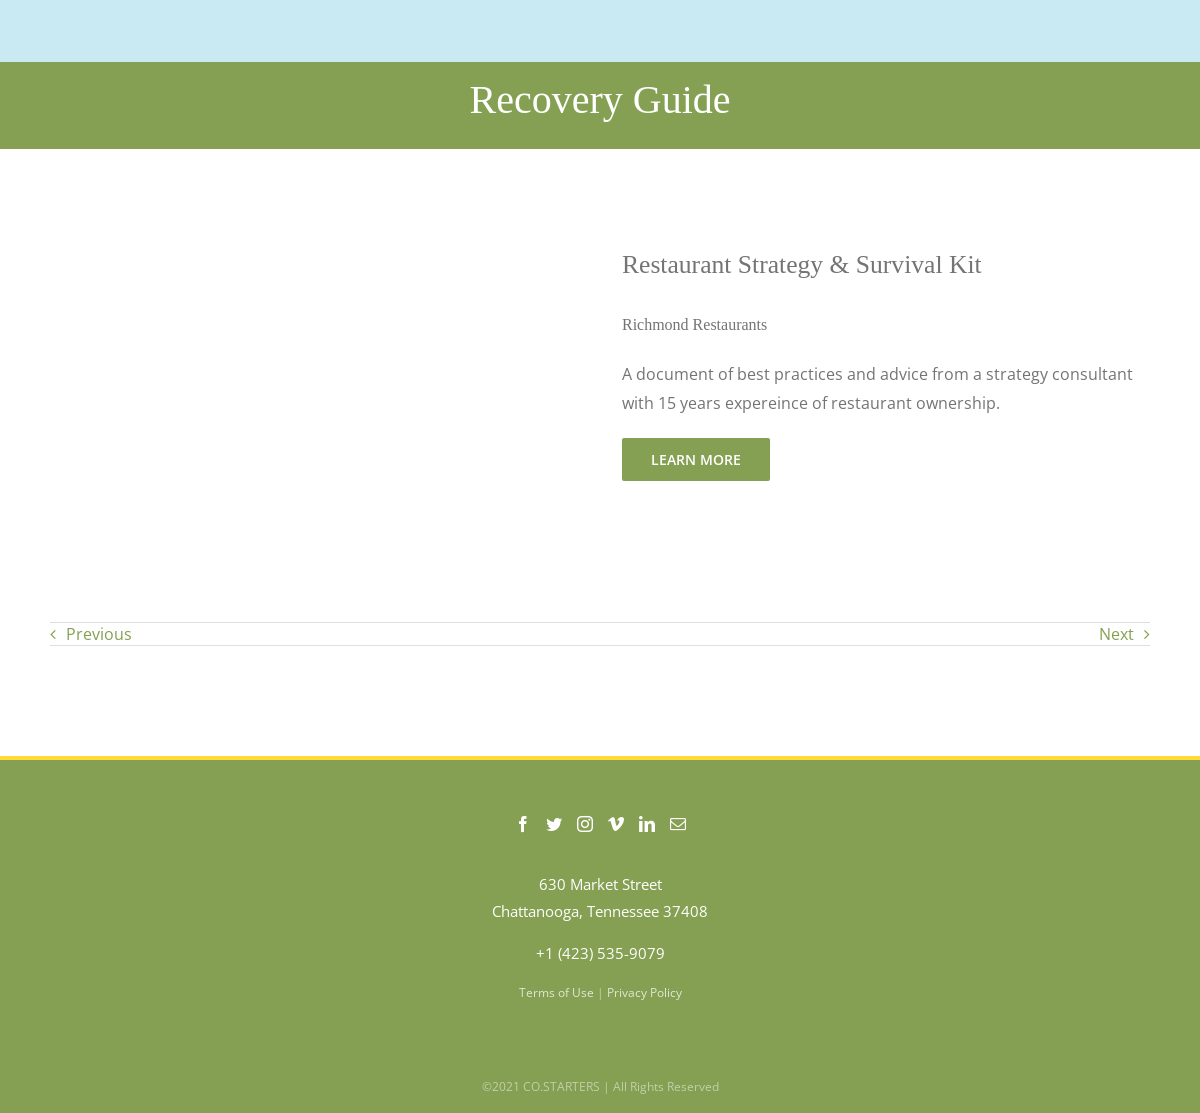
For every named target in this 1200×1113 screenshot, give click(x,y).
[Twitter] (554, 824)
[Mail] (678, 824)
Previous (99, 634)
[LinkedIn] (647, 824)
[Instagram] (585, 824)
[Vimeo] (616, 824)
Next (1116, 634)
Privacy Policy (644, 992)
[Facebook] (523, 824)
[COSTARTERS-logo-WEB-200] (150, 24)
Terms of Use (556, 992)
